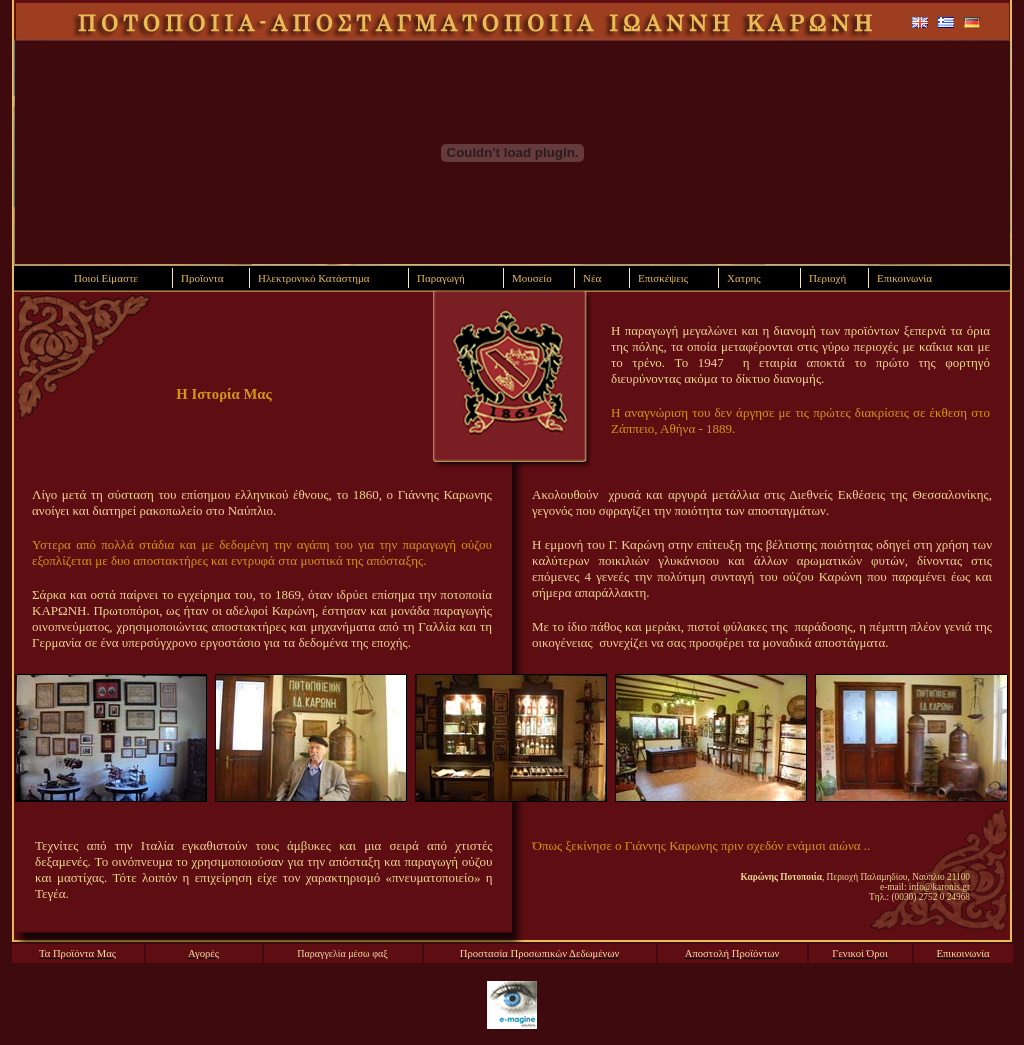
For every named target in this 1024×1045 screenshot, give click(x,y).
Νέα (592, 278)
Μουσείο (532, 278)
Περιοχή (827, 278)
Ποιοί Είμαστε (106, 278)
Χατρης (744, 278)
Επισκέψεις (663, 278)
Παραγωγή (441, 278)
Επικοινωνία (904, 278)
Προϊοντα (202, 278)
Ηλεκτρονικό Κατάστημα (314, 278)
